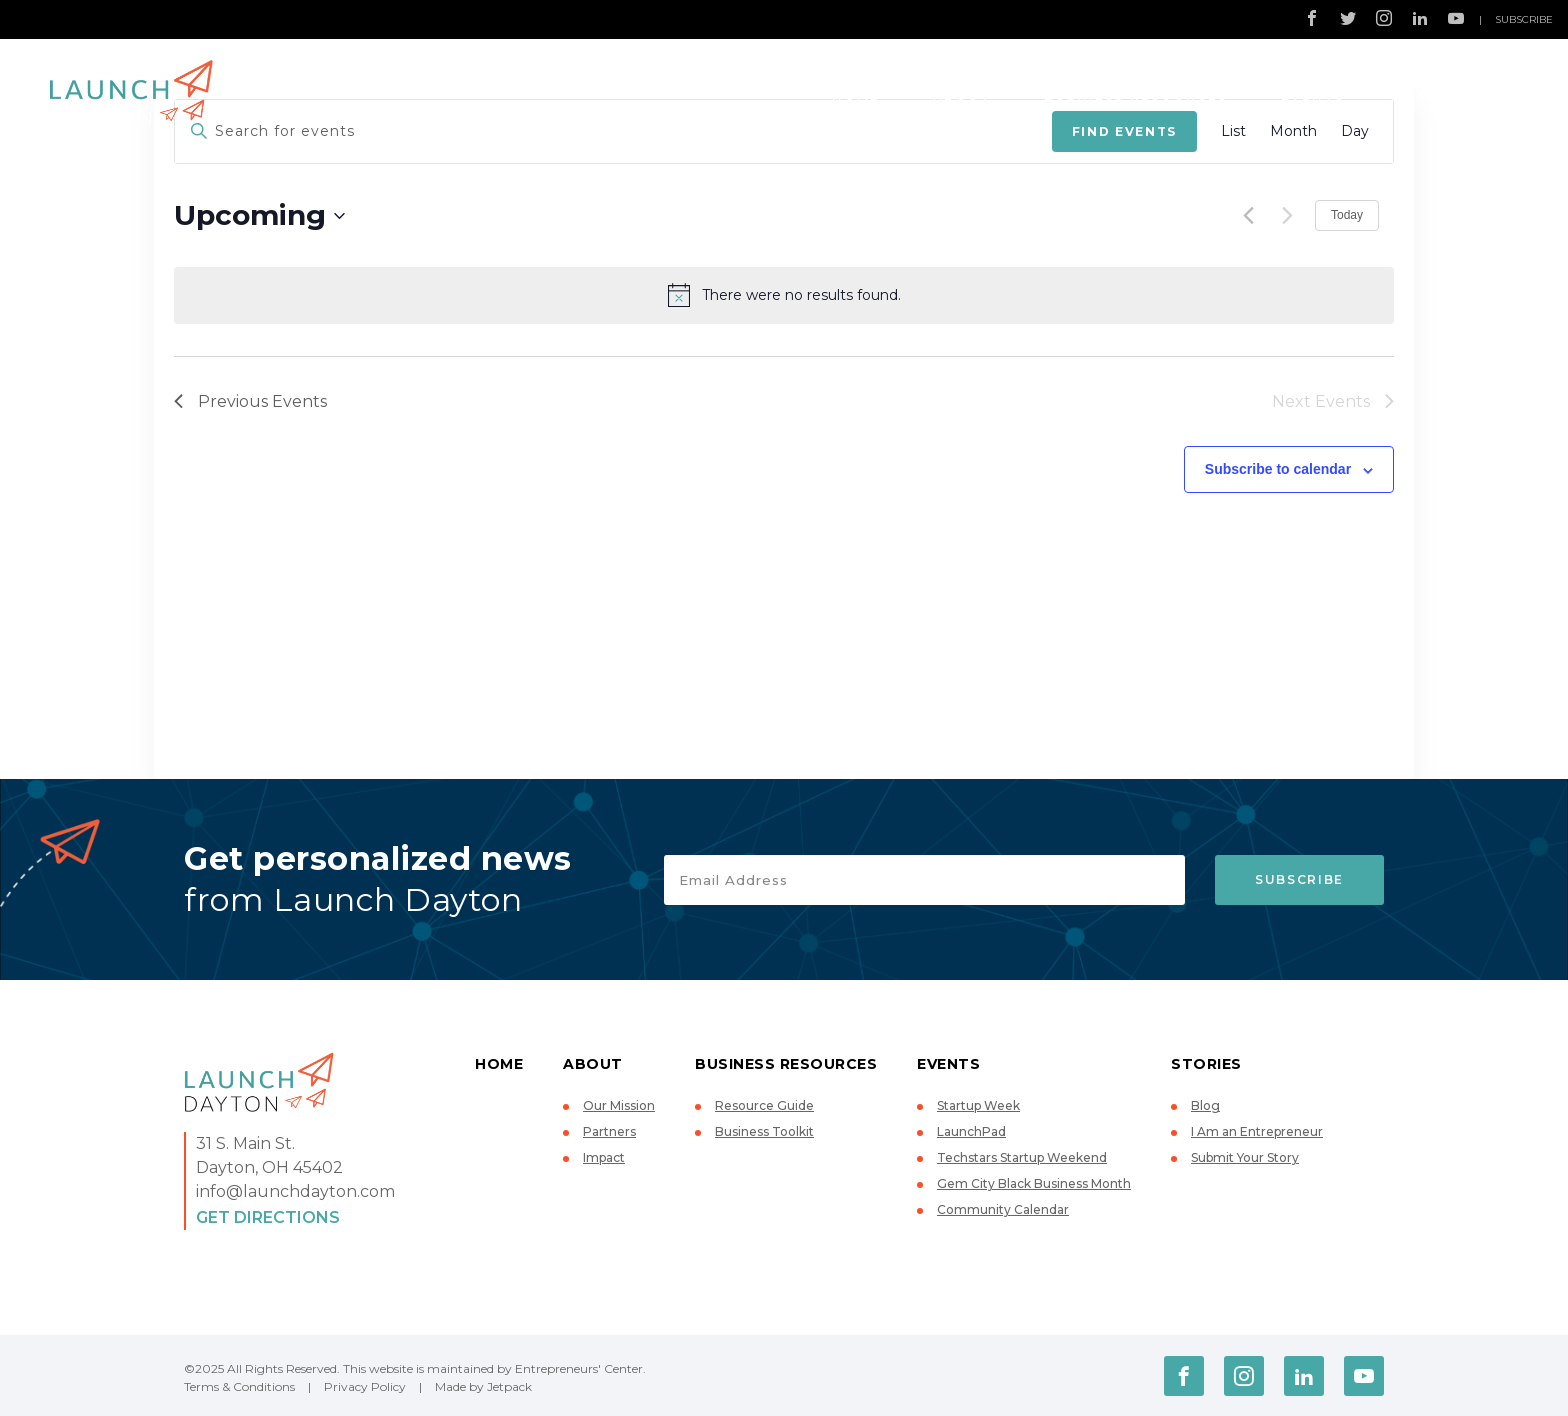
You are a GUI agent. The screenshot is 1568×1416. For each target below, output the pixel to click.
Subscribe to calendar (1278, 469)
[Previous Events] (1249, 216)
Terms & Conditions (239, 1386)
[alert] (784, 295)
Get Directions (268, 1217)
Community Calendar (1003, 1209)
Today (1347, 215)
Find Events (1124, 131)
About (962, 95)
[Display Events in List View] (1233, 131)
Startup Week (978, 1105)
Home (856, 95)
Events (1313, 95)
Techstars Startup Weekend (1022, 1157)
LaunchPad (971, 1131)
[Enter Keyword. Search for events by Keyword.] (613, 131)
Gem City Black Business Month (1034, 1183)
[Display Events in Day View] (1355, 131)
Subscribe (1524, 19)
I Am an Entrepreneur (1257, 1131)
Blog (1205, 1105)
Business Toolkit (764, 1131)
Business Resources (1136, 95)
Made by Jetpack (483, 1386)
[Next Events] (1288, 216)
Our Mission (619, 1105)
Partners (609, 1131)
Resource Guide (764, 1105)
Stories (1433, 95)
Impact (604, 1157)
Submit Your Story (1245, 1157)
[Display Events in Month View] (1293, 131)
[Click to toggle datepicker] (259, 216)
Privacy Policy (365, 1386)
